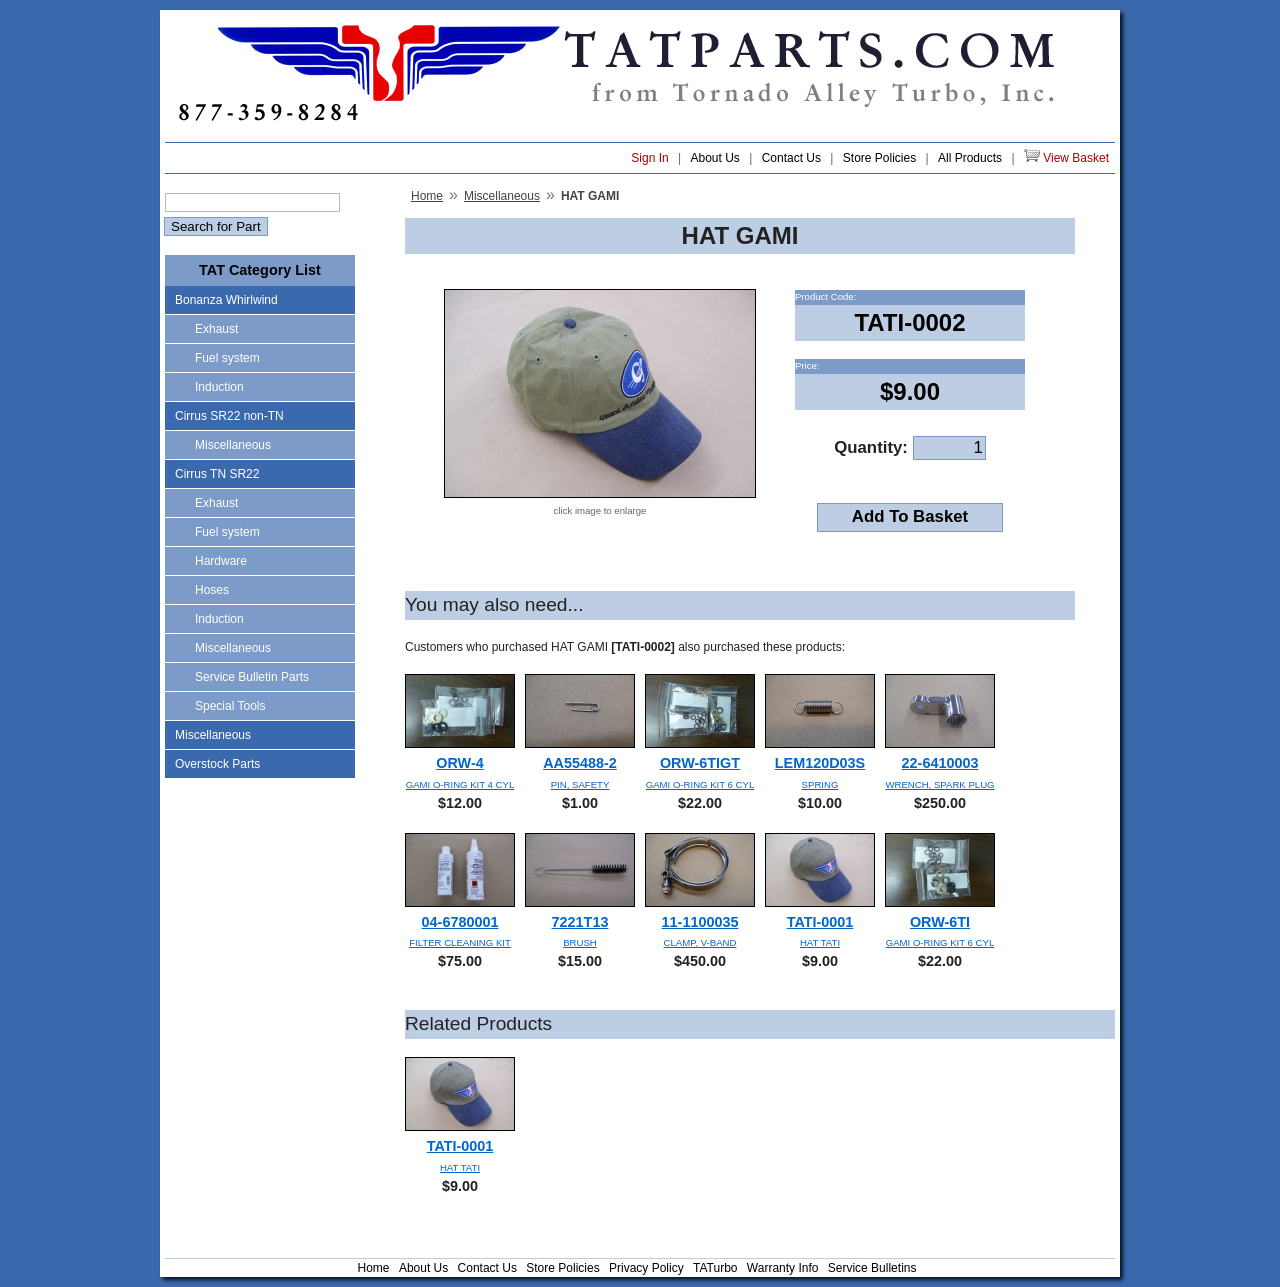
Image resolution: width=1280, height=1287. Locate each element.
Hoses (212, 590)
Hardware (221, 561)
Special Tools (230, 706)
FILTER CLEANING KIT (460, 942)
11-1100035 (700, 922)
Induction (219, 387)
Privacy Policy (646, 1268)
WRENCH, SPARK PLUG (939, 784)
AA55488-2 (580, 763)
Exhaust (216, 329)
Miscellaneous (233, 445)
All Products (970, 158)
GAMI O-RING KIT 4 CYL (460, 784)
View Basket (1066, 157)
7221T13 (580, 922)
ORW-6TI (940, 922)
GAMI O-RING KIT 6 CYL (700, 784)
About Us (714, 158)
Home (427, 196)
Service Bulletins (872, 1268)
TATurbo (715, 1268)
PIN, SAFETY (580, 784)
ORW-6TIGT (700, 763)
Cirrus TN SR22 (217, 474)
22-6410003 (940, 763)
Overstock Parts (217, 764)
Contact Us (791, 158)
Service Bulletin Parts (252, 677)
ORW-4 (459, 763)
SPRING (820, 784)
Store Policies (879, 158)
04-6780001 (460, 922)
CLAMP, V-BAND (700, 942)
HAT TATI (820, 942)
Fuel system (227, 358)
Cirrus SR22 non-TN (229, 416)
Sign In (649, 158)
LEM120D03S (820, 763)
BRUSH (580, 942)
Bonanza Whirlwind (226, 300)
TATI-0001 (820, 922)
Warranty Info (783, 1268)
